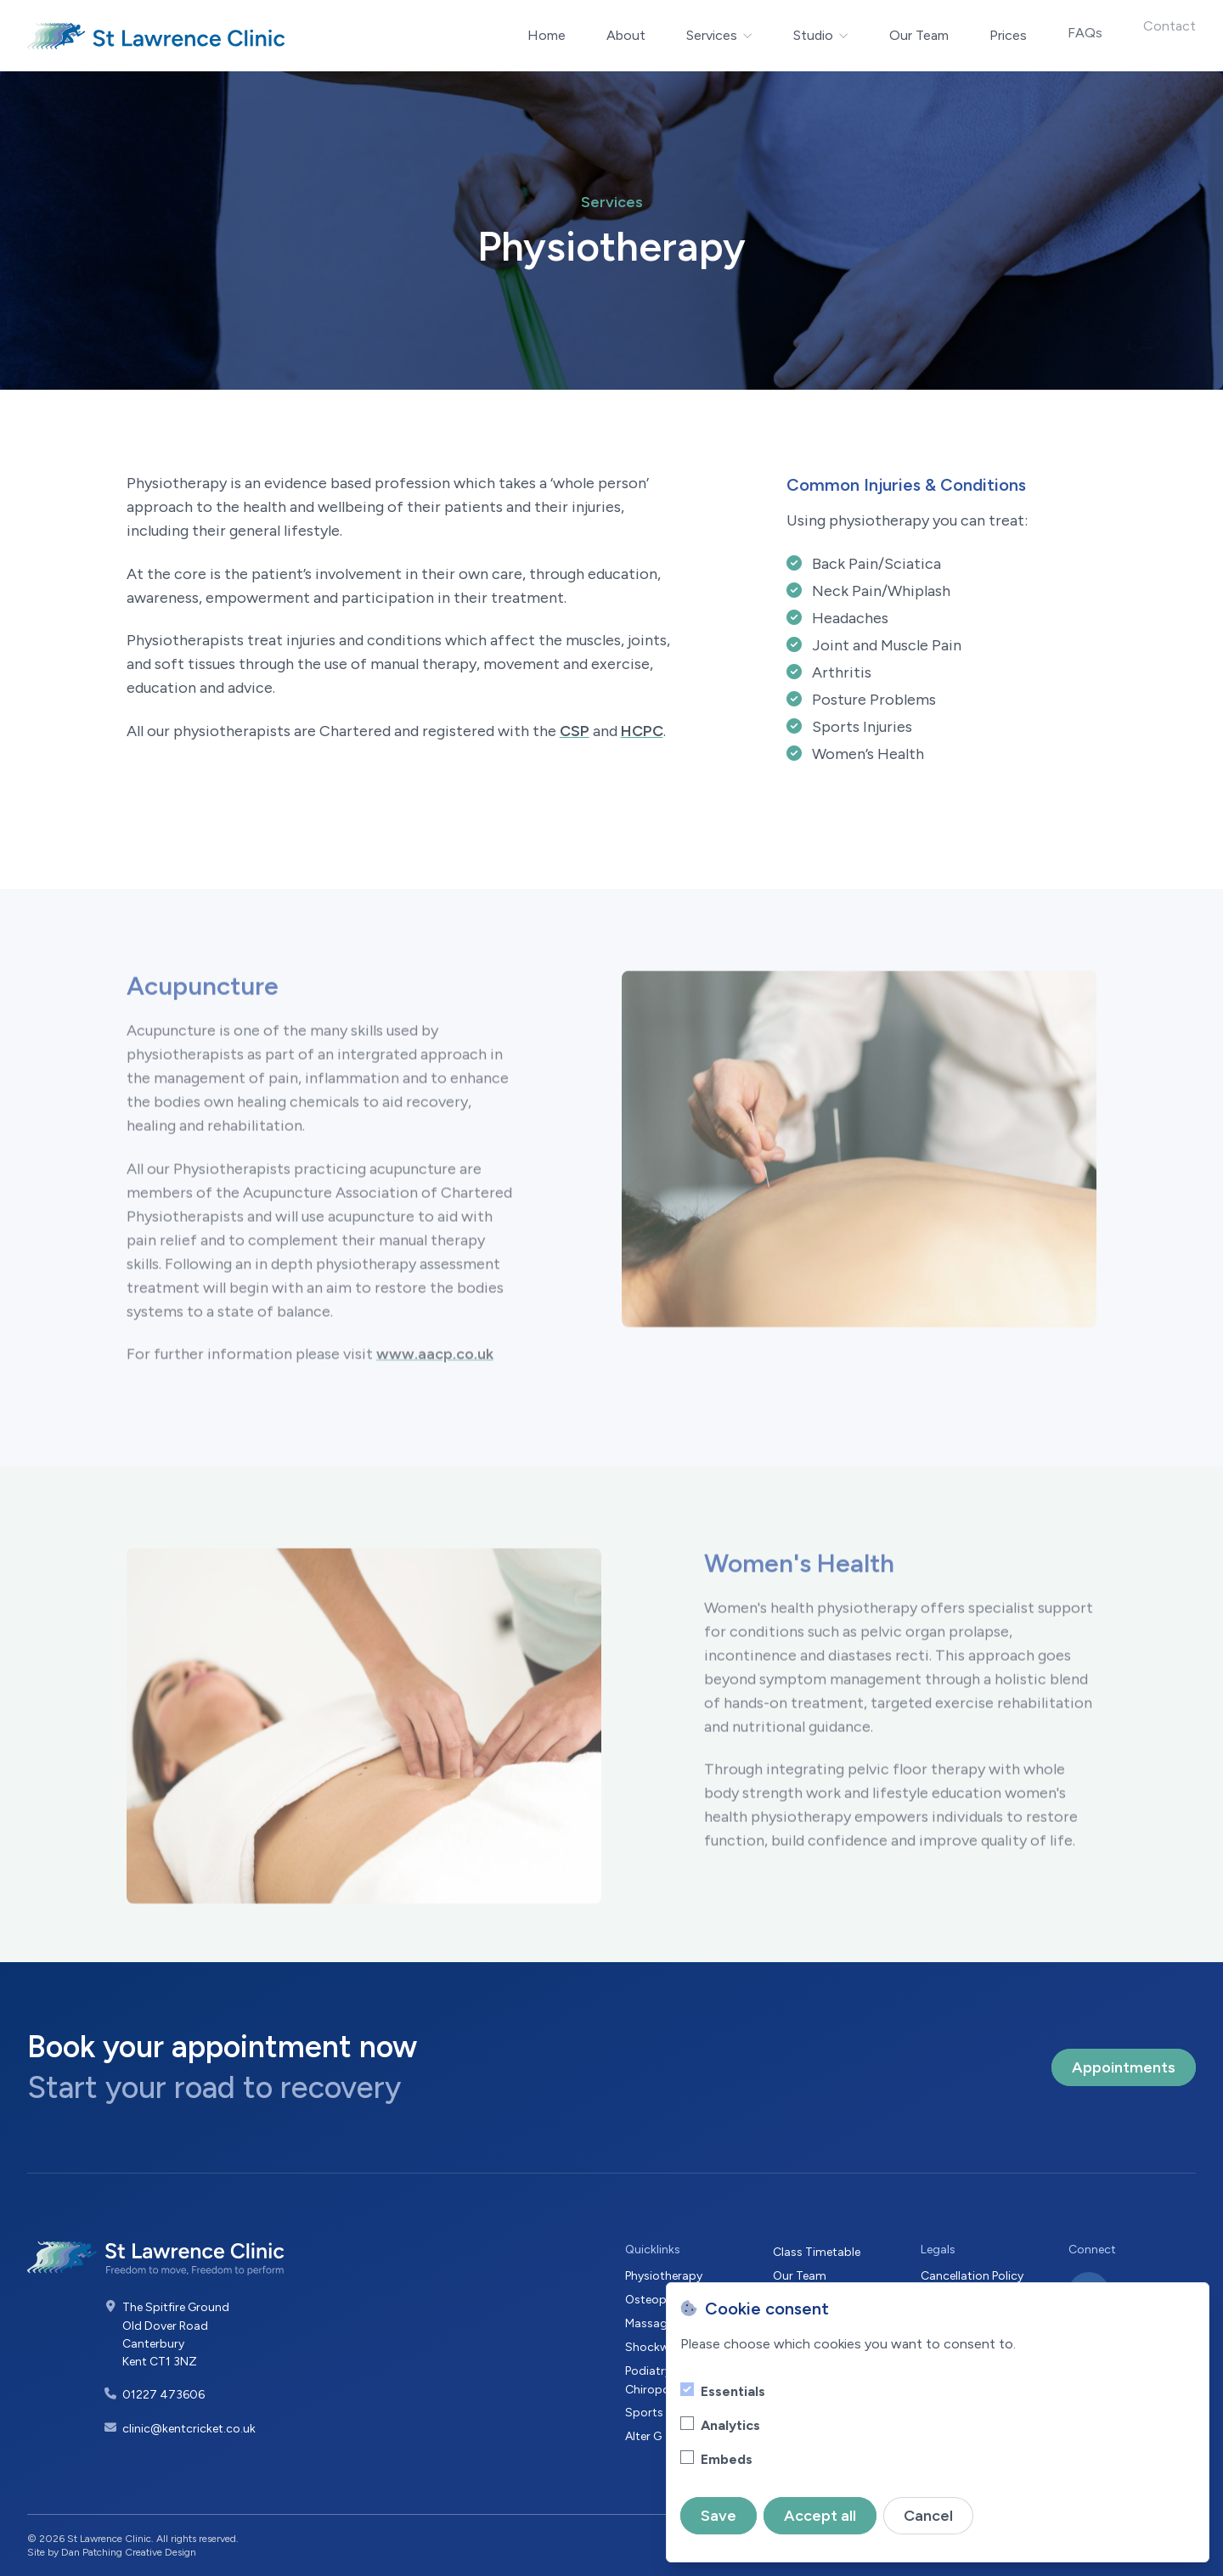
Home (546, 35)
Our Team (919, 30)
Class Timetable (816, 2252)
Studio (820, 29)
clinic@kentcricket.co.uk (189, 2428)
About (625, 35)
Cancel (928, 2515)
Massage (649, 2323)
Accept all (820, 2515)
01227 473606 (163, 2395)
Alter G (643, 2436)
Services (719, 35)
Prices (1008, 22)
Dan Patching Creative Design (128, 2552)
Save (718, 2515)
